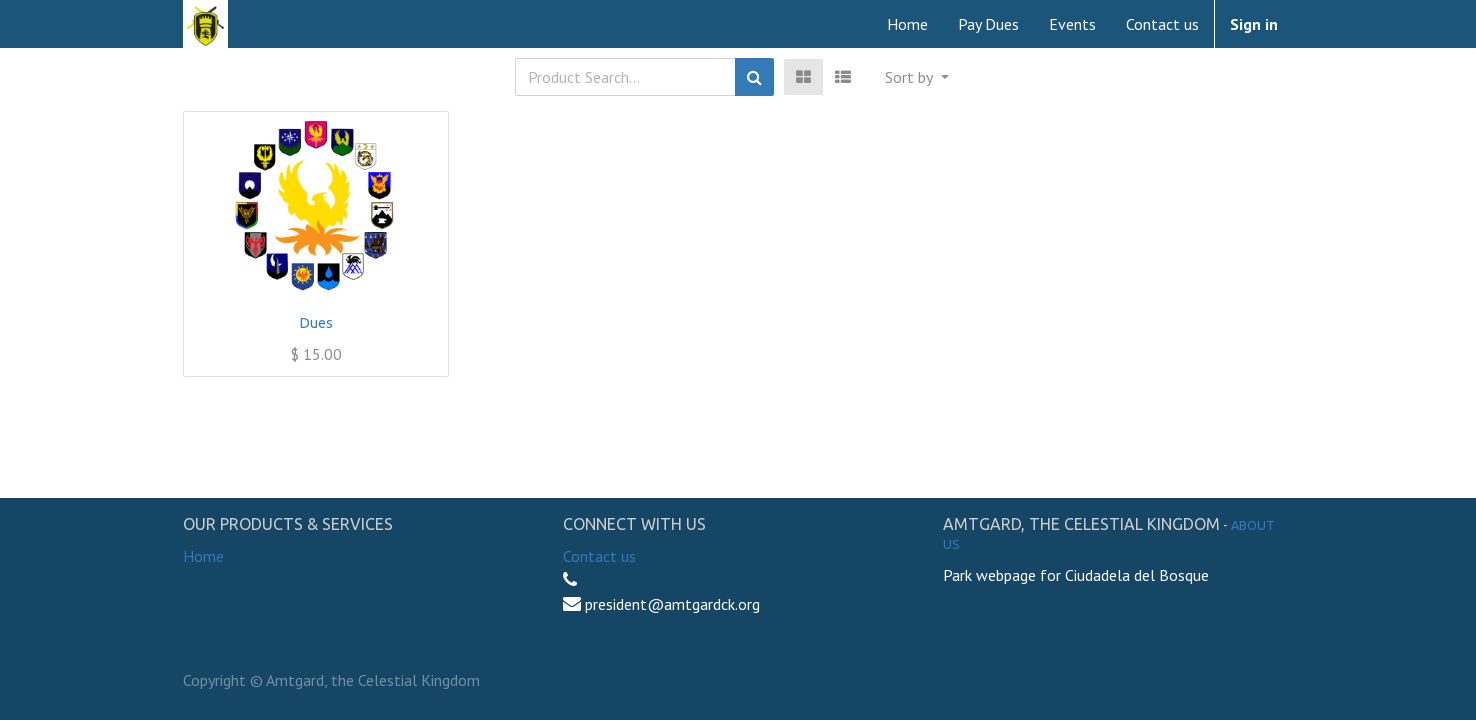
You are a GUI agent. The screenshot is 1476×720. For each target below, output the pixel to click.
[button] (916, 77)
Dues (316, 323)
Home (203, 556)
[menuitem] (907, 24)
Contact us (599, 556)
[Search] (754, 77)
